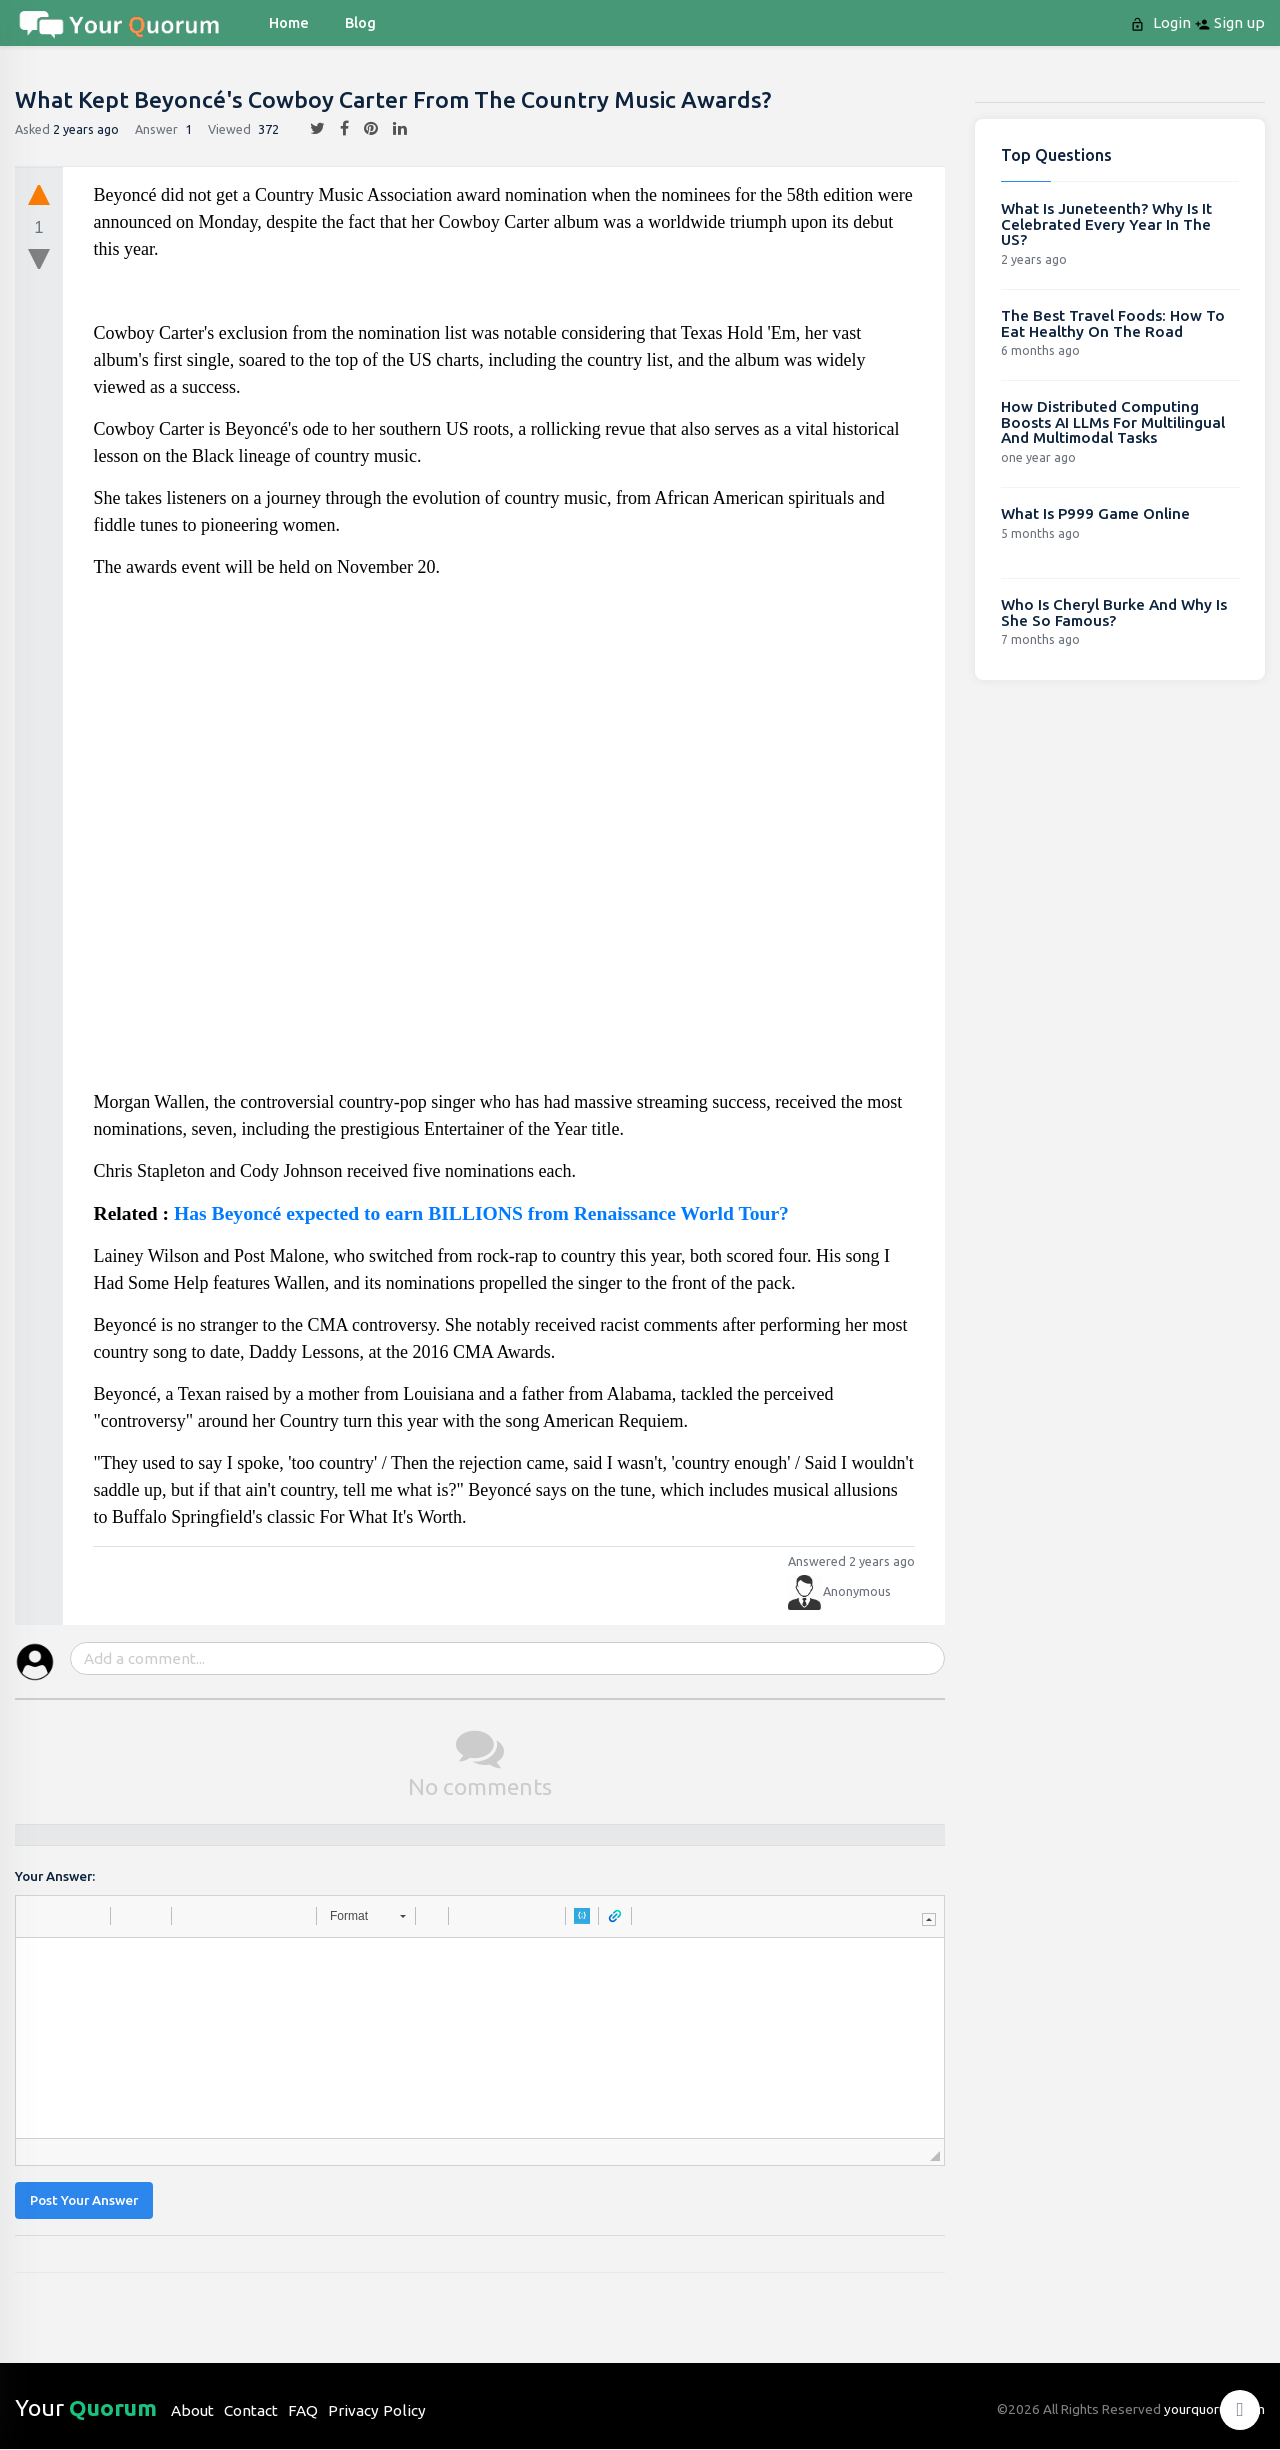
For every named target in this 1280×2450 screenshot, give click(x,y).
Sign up (1230, 23)
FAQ (303, 2410)
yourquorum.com (1214, 2409)
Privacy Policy (377, 2410)
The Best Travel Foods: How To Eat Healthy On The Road (1113, 323)
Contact (251, 2410)
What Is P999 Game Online (1095, 513)
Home (289, 23)
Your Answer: (55, 1876)
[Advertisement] (505, 842)
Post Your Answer (84, 2200)
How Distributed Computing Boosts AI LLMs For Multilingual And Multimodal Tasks (1113, 422)
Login (1162, 23)
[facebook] (337, 129)
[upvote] (39, 194)
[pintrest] (363, 129)
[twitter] (310, 129)
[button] (38, 1916)
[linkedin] (392, 129)
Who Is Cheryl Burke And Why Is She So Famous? (1114, 612)
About (192, 2410)
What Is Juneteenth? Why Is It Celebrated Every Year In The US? (1106, 224)
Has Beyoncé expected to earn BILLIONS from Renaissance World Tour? (481, 1213)
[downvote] (39, 260)
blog (360, 23)
